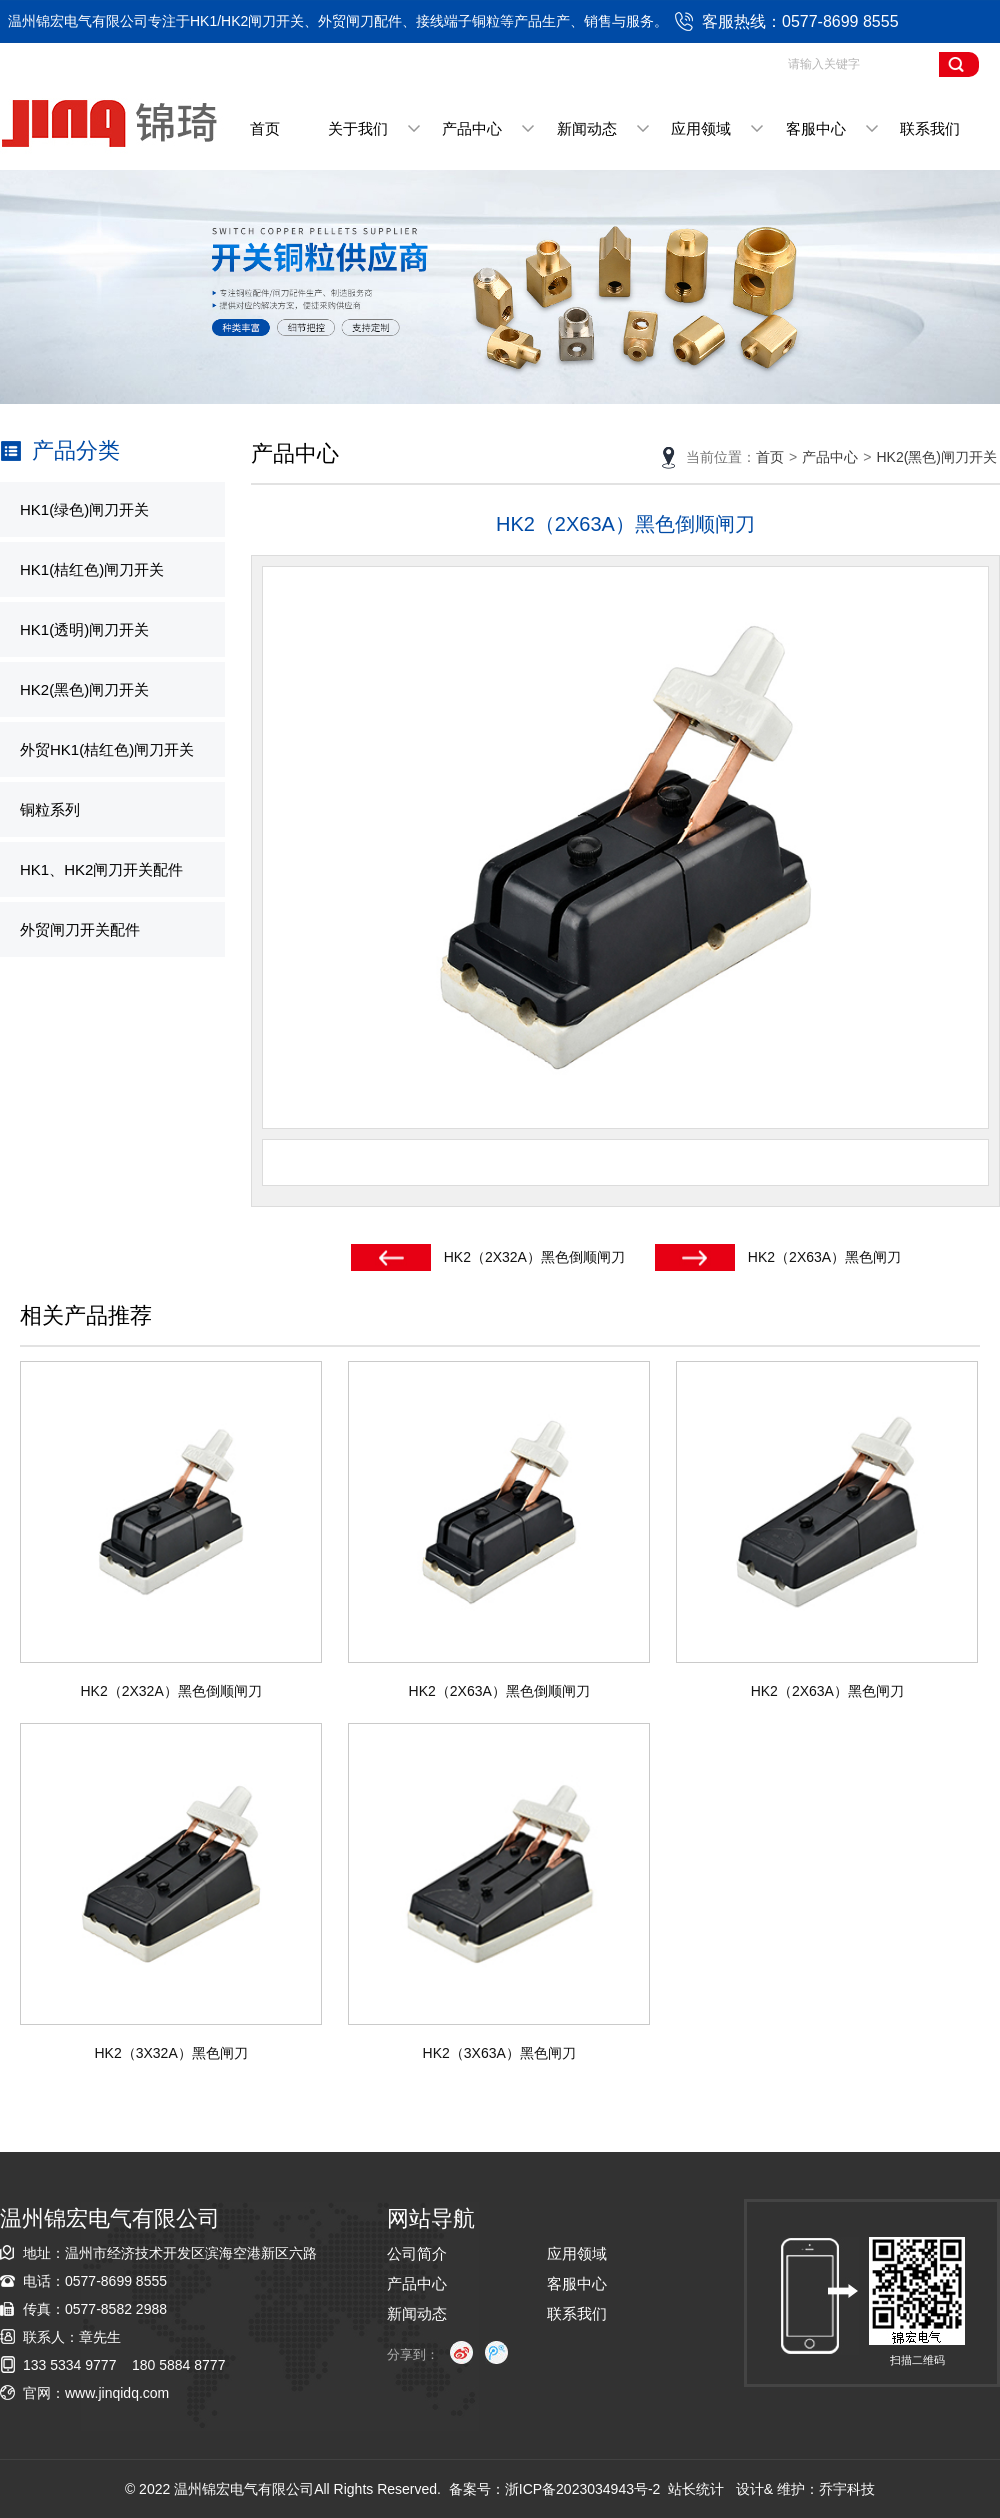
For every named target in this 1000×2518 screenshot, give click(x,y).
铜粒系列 (50, 809)
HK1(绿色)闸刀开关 (84, 509)
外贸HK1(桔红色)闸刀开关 (107, 749)
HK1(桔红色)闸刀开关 (92, 569)
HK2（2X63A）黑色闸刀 (824, 1257)
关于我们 (358, 128)
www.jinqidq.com (117, 2393)
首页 (265, 128)
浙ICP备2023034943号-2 (583, 2489)
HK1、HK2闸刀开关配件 (101, 869)
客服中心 (816, 128)
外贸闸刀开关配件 (80, 929)
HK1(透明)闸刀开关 (84, 629)
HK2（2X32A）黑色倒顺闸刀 (534, 1257)
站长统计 (696, 2489)
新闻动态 (587, 128)
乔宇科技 (847, 2489)
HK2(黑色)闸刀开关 (84, 689)
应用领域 (701, 128)
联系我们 (930, 128)
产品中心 (472, 128)
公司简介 (417, 2253)
